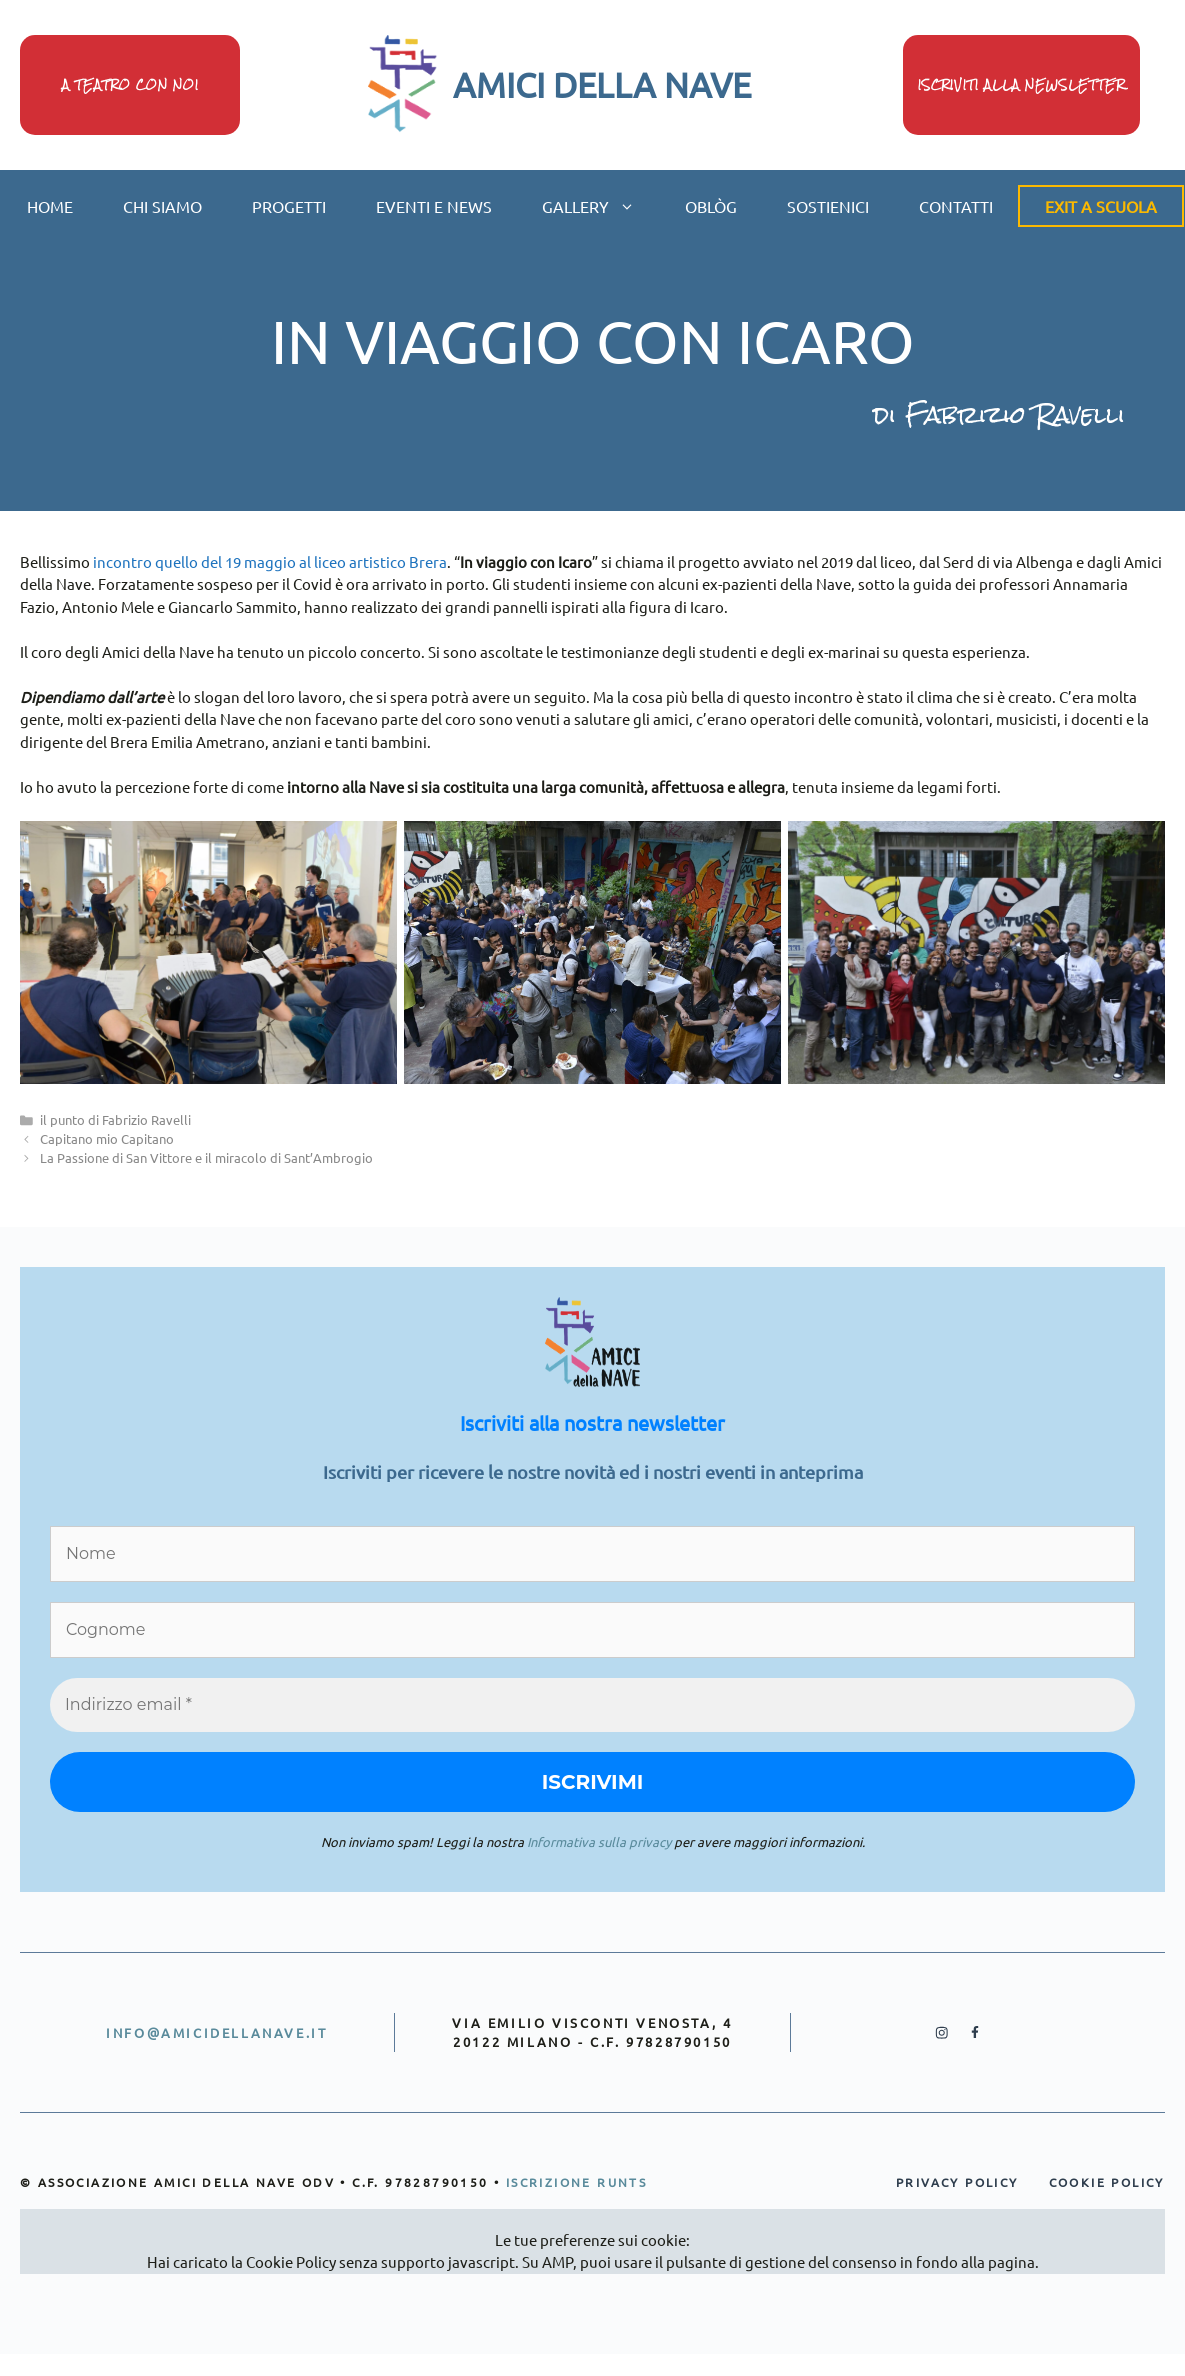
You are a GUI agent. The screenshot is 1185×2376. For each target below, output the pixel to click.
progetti (289, 206)
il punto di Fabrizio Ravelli (115, 1119)
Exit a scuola (1101, 206)
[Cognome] (592, 1630)
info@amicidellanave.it (216, 2032)
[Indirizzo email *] (592, 1705)
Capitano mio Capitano (107, 1138)
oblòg (711, 206)
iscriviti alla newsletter (1021, 85)
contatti (956, 206)
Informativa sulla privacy (599, 1841)
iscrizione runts (576, 2182)
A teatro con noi (130, 85)
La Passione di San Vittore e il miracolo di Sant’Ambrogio (206, 1157)
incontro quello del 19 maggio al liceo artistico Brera (270, 561)
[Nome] (592, 1554)
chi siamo (162, 206)
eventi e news (434, 206)
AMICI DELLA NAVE (602, 85)
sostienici (828, 206)
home (50, 206)
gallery (601, 206)
